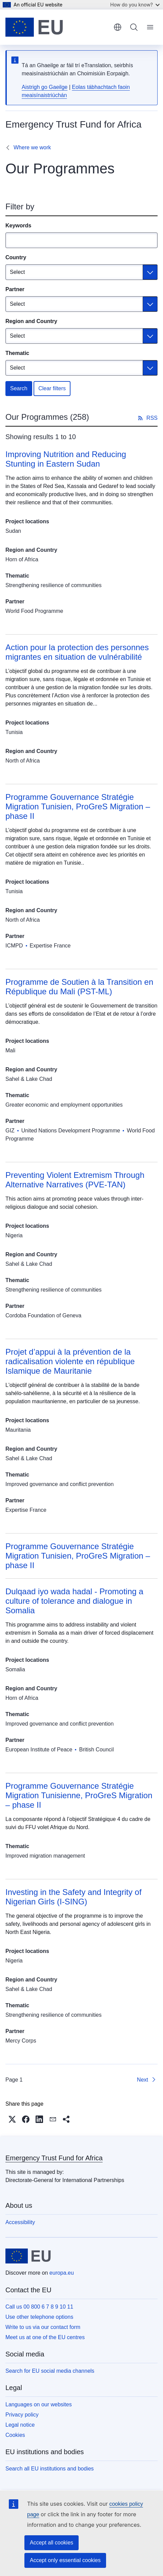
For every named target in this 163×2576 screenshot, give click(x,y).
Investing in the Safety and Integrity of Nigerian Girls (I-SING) (73, 1896)
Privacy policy (22, 2415)
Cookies (15, 2435)
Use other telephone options (39, 2317)
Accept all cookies (51, 2542)
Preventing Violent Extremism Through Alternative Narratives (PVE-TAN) (74, 1179)
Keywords (18, 225)
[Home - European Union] (34, 27)
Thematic (17, 353)
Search (18, 388)
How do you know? (135, 4)
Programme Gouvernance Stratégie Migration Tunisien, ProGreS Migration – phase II (77, 806)
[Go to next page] (147, 2079)
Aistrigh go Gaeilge (44, 87)
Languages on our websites (38, 2404)
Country (15, 257)
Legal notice (20, 2425)
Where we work (32, 147)
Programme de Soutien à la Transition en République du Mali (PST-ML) (79, 986)
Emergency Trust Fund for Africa (54, 2158)
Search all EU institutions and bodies (49, 2468)
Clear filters (52, 388)
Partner (14, 289)
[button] (12, 2119)
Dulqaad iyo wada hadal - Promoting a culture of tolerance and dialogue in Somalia (74, 1601)
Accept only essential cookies (65, 2560)
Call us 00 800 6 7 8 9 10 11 (39, 2307)
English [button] (118, 27)
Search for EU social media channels (49, 2371)
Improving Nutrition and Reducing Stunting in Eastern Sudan (65, 459)
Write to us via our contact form (42, 2327)
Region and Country (31, 321)
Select (17, 272)
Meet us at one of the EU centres (45, 2337)
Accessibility (20, 2222)
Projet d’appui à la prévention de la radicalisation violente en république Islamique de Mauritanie (70, 1361)
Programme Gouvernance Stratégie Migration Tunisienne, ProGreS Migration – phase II (78, 1795)
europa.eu (61, 2273)
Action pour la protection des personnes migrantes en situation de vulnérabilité (77, 652)
